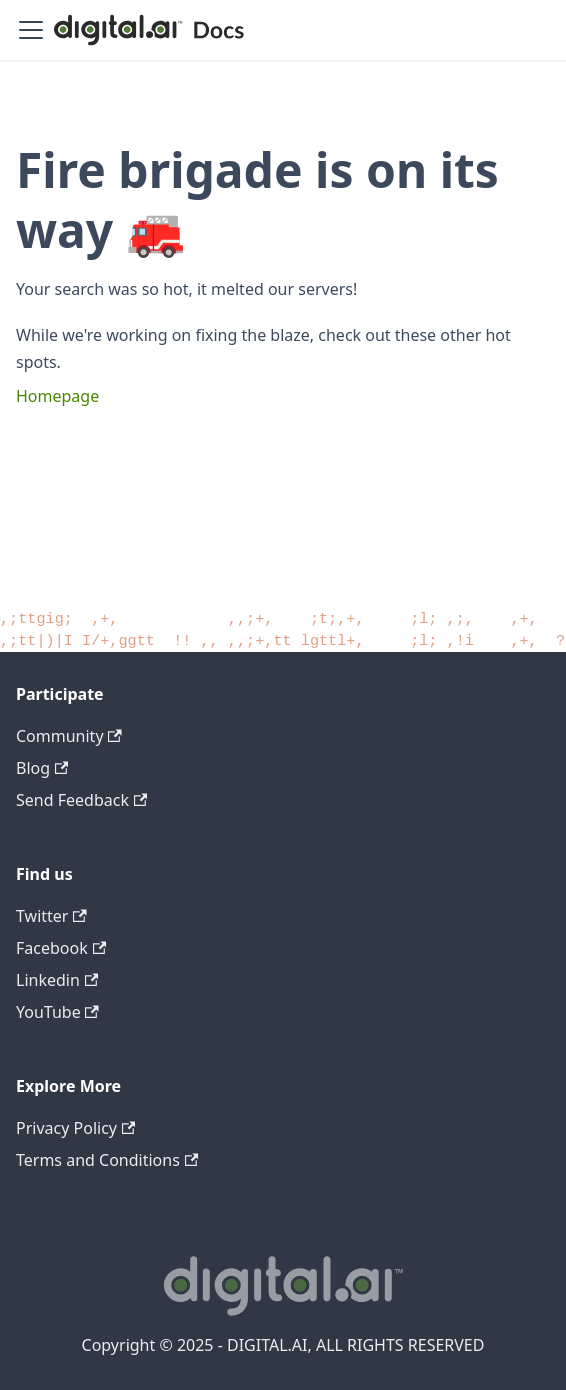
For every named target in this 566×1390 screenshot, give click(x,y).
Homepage (57, 396)
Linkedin (57, 980)
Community (69, 736)
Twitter (51, 916)
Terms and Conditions (107, 1160)
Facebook (61, 948)
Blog (42, 768)
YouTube (57, 1012)
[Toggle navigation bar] (31, 30)
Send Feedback (81, 800)
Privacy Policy (75, 1128)
